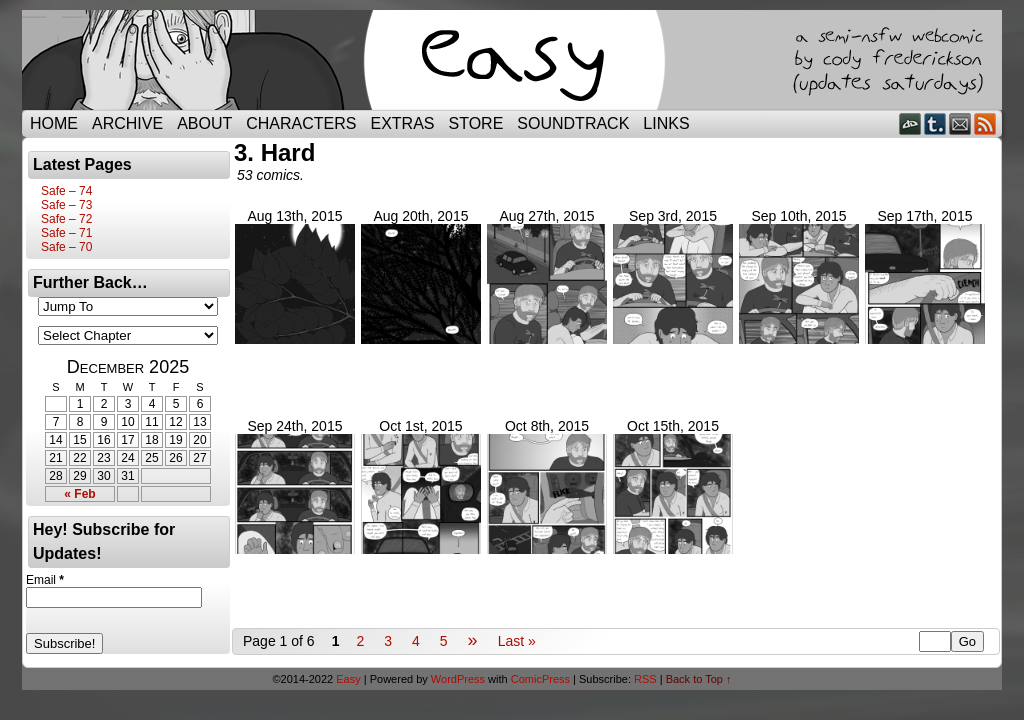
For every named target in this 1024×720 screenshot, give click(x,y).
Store (476, 123)
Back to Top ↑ (699, 679)
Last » (517, 641)
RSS (985, 123)
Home (54, 123)
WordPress (458, 679)
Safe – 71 (66, 233)
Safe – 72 (66, 219)
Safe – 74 (66, 191)
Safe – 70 (66, 247)
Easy (348, 679)
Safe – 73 (66, 205)
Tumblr (935, 123)
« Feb (79, 494)
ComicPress (540, 679)
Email (960, 123)
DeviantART (910, 123)
